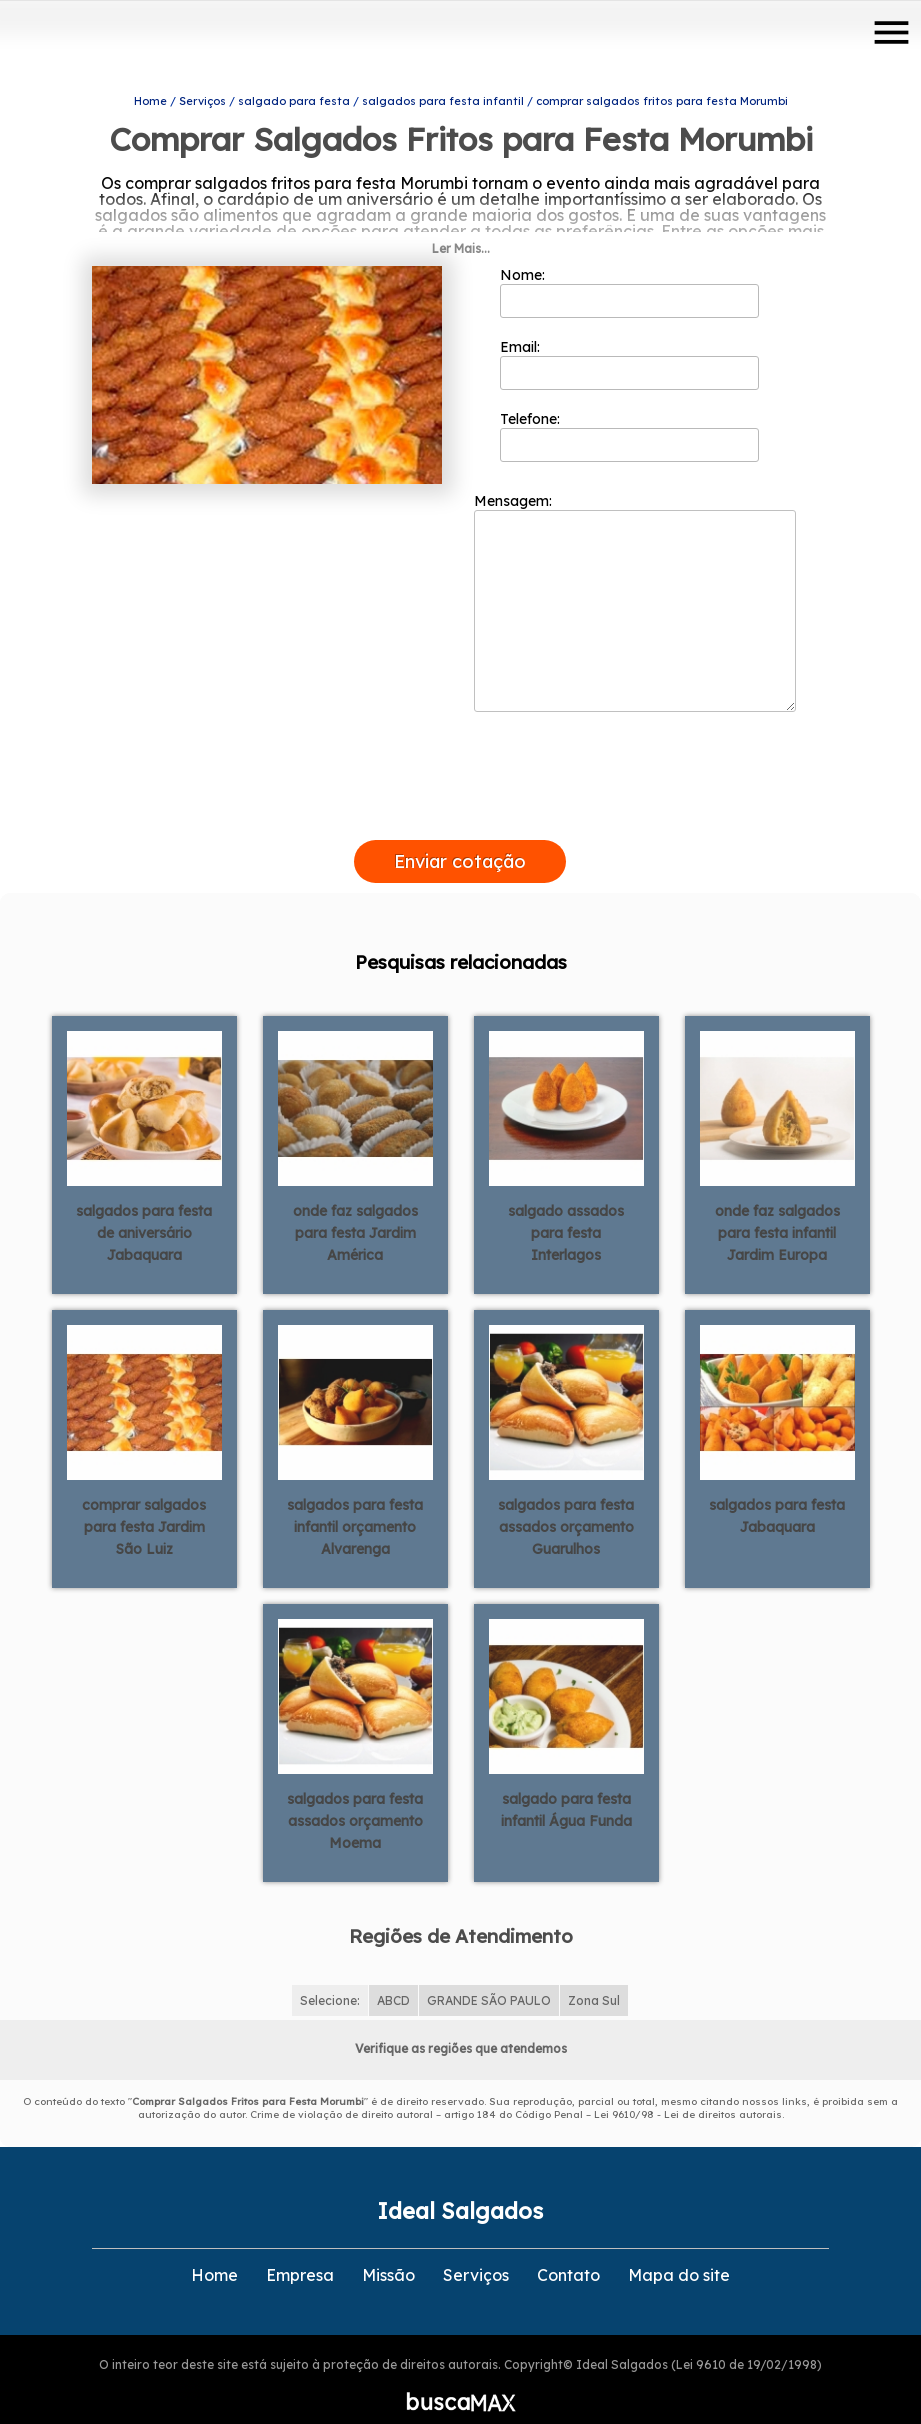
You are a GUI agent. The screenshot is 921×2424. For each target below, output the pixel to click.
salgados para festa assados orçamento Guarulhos (566, 1502)
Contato (568, 2251)
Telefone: (629, 411)
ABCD (393, 1976)
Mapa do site (679, 2251)
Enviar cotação (460, 836)
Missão (388, 2251)
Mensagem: (635, 577)
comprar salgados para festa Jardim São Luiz (144, 1502)
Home (214, 2251)
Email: (629, 339)
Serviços (476, 2251)
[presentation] (460, 792)
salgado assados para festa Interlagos (566, 1208)
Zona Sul (594, 1976)
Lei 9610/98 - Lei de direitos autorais (688, 2090)
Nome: (629, 267)
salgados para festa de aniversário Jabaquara (144, 1208)
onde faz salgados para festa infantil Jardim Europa (777, 1208)
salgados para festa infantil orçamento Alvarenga (355, 1502)
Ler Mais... (461, 223)
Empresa (300, 2251)
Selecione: (330, 1976)
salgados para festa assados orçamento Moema (355, 1796)
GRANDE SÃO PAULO (489, 1976)
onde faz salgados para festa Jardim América (355, 1208)
